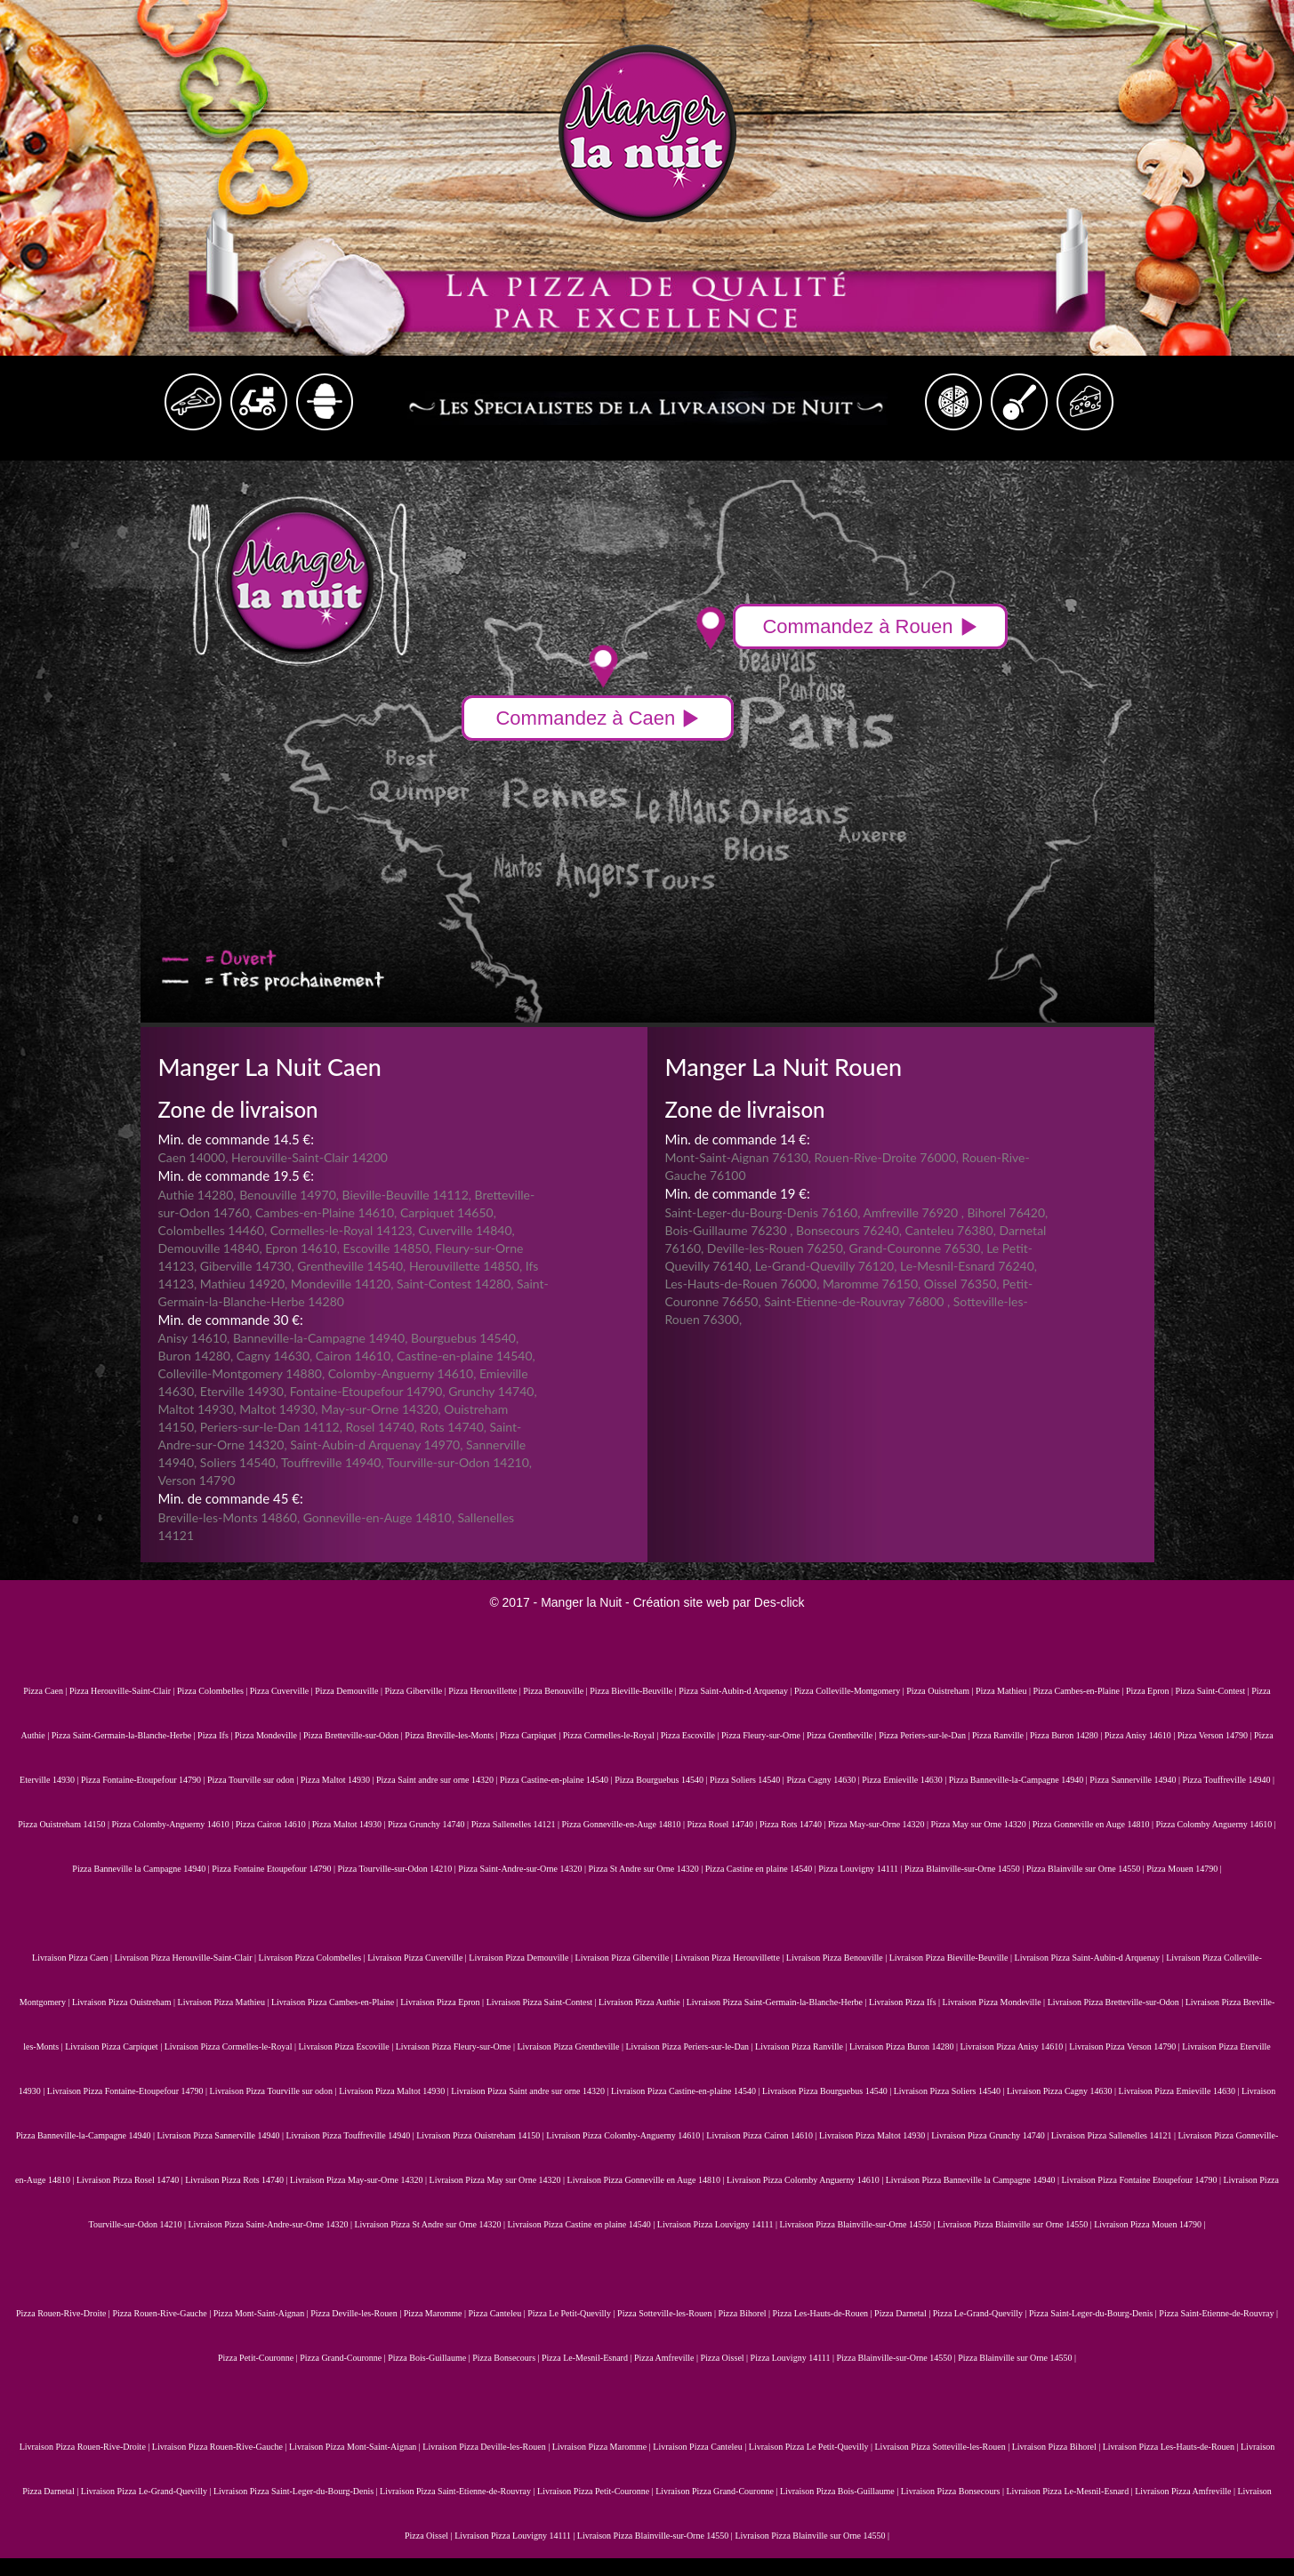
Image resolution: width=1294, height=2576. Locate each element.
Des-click (779, 1602)
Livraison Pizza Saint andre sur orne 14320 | (531, 2091)
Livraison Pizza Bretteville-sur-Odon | (1116, 2002)
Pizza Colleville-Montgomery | (850, 1691)
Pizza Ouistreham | (941, 1691)
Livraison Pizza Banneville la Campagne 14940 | (974, 2180)
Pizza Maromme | (436, 2313)
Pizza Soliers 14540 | (748, 1780)
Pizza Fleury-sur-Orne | (764, 1735)
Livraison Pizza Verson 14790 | (1125, 2046)
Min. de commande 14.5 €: (236, 1139)
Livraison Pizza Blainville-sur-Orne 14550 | (858, 2224)
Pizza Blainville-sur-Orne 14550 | (965, 1869)
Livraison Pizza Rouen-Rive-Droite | (86, 2447)
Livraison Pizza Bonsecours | (954, 2491)
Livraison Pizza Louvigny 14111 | (718, 2224)
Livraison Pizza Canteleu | (701, 2447)
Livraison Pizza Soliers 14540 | (950, 2091)
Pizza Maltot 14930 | (338, 1780)
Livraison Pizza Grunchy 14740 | (990, 2135)
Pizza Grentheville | (843, 1735)
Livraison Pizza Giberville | (625, 1957)
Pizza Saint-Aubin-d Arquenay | (736, 1691)
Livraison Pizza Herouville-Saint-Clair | (187, 1957)
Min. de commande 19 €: (737, 1193)
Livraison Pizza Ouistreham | (125, 2002)
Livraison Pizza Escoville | (347, 2046)
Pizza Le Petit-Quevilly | (572, 2313)
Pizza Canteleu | (498, 2313)
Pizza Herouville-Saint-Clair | (123, 1691)
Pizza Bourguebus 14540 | (662, 1780)
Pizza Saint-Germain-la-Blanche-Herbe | (124, 1735)
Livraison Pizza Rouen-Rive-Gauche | (220, 2447)
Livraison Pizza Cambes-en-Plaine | (335, 2002)
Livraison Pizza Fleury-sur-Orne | (457, 2046)
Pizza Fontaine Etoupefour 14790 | (274, 1869)
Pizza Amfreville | (667, 2358)
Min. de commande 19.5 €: (236, 1176)
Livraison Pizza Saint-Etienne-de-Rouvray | (458, 2491)
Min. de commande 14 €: (737, 1139)
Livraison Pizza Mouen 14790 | (1149, 2224)
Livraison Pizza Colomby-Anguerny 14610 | (626, 2135)
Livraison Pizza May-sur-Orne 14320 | (359, 2180)
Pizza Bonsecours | (507, 2358)
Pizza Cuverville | (282, 1691)
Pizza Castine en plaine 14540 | (762, 1869)
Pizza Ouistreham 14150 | (64, 1824)
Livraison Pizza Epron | (443, 2002)
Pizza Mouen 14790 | (1184, 1869)
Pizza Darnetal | (903, 2313)
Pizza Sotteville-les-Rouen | (667, 2313)
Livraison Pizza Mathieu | (224, 2002)
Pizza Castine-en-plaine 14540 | (557, 1780)
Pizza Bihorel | (745, 2313)
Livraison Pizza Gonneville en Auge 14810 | (647, 2180)
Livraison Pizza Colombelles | (313, 1957)
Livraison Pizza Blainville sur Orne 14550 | (1015, 2224)
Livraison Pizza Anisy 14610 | (1014, 2046)
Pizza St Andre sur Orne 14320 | (647, 1869)
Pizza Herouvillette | (485, 1691)
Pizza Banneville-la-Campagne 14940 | (1019, 1780)
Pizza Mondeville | (269, 1735)
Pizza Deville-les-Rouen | (356, 2313)
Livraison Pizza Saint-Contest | (542, 2002)
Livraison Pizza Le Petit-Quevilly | (812, 2447)
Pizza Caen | (46, 1691)
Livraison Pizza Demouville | (522, 1957)
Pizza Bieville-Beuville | (634, 1691)
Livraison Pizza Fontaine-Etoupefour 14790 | (128, 2091)
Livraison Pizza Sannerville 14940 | (221, 2135)
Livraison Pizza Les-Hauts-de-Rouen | (1172, 2447)
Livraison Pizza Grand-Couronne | (717, 2491)
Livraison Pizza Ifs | (906, 2002)
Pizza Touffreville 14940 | (1228, 1780)
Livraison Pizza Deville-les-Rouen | (486, 2447)
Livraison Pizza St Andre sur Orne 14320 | (430, 2224)
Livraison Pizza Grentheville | (571, 2046)
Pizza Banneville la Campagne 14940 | (142, 1869)
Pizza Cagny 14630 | (824, 1780)
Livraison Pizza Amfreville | (1186, 2491)
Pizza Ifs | (216, 1735)
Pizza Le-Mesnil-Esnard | (588, 2358)
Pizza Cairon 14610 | (274, 1824)
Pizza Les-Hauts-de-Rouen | (823, 2313)
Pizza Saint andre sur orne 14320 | (438, 1780)
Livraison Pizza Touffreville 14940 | (350, 2135)
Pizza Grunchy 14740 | (429, 1824)
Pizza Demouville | (349, 1691)
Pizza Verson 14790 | (1215, 1735)
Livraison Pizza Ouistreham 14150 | (481, 2135)
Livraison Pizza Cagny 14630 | (1063, 2091)
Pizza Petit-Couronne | (259, 2358)
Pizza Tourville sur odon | (254, 1780)
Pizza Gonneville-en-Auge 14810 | (624, 1824)
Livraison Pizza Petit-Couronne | (596, 2491)
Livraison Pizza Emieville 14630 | (1180, 2091)
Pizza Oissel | (725, 2358)
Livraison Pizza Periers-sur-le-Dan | (690, 2046)
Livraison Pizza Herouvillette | (730, 1957)
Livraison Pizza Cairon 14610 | (762, 2135)
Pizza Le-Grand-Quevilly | (981, 2313)
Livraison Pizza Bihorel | (1057, 2447)
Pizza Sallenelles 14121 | (516, 1824)
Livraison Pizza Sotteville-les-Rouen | (943, 2447)
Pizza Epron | (1151, 1691)
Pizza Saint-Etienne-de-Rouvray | (1218, 2313)
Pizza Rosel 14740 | (723, 1824)
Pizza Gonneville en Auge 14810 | (1094, 1824)
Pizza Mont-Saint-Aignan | (261, 2313)
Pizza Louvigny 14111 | (861, 1869)
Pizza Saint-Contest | (1214, 1691)
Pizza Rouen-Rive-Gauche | (162, 2313)
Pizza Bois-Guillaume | (430, 2358)
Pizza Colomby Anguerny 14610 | (1215, 1824)
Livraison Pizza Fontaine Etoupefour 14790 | (1143, 2180)
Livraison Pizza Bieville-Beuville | (952, 1957)
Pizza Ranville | (1001, 1735)
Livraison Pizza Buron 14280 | (904, 2046)
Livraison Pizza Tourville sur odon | (275, 2091)
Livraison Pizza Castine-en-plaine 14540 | (686, 2091)
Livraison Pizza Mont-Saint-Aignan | (355, 2447)
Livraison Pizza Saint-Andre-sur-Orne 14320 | (271, 2224)
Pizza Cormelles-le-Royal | (612, 1735)
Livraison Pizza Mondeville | (995, 2002)
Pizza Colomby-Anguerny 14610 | (174, 1824)
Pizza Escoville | (691, 1735)
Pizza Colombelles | (213, 1691)
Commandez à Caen (597, 718)
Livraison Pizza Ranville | (802, 2046)
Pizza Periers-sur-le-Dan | (925, 1735)
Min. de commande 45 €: (230, 1498)
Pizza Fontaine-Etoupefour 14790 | (144, 1780)
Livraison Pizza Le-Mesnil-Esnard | (1070, 2491)
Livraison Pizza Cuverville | (418, 1957)
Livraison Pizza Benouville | (837, 1957)
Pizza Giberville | (417, 1691)
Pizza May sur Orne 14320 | (982, 1824)
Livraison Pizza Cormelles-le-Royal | (232, 2046)
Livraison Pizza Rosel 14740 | (130, 2180)
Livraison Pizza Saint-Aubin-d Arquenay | (1091, 1957)
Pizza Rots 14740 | (794, 1824)
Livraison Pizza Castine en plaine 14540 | (581, 2224)
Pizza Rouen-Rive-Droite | (64, 2313)
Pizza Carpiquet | (531, 1735)
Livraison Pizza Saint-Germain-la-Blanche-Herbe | (778, 2002)
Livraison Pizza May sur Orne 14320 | (498, 2180)
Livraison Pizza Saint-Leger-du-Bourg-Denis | (296, 2491)
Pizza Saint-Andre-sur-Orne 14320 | (523, 1869)
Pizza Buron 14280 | (1067, 1735)
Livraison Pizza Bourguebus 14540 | (828, 2091)
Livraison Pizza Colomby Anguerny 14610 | (806, 2180)
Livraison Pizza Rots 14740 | (237, 2180)
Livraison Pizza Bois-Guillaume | (840, 2491)
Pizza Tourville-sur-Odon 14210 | (397, 1869)
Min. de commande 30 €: (230, 1320)
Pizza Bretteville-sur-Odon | (354, 1735)
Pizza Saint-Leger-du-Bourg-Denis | (1094, 2313)
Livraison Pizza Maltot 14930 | (395, 2091)
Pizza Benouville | (556, 1691)
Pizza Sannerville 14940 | (1135, 1780)
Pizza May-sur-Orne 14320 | (879, 1824)
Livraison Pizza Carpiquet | (114, 2046)
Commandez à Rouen (869, 626)
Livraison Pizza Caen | (73, 1957)
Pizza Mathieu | (1004, 1691)
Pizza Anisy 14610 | (1141, 1735)
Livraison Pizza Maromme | (603, 2447)
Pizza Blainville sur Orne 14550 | (1086, 1869)
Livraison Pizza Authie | (643, 2002)
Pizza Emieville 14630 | (905, 1780)
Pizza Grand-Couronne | (344, 2358)
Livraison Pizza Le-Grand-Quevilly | (147, 2491)
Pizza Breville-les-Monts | (452, 1735)
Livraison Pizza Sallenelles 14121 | (1114, 2135)
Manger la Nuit (581, 1602)
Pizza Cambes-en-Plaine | (1079, 1691)
